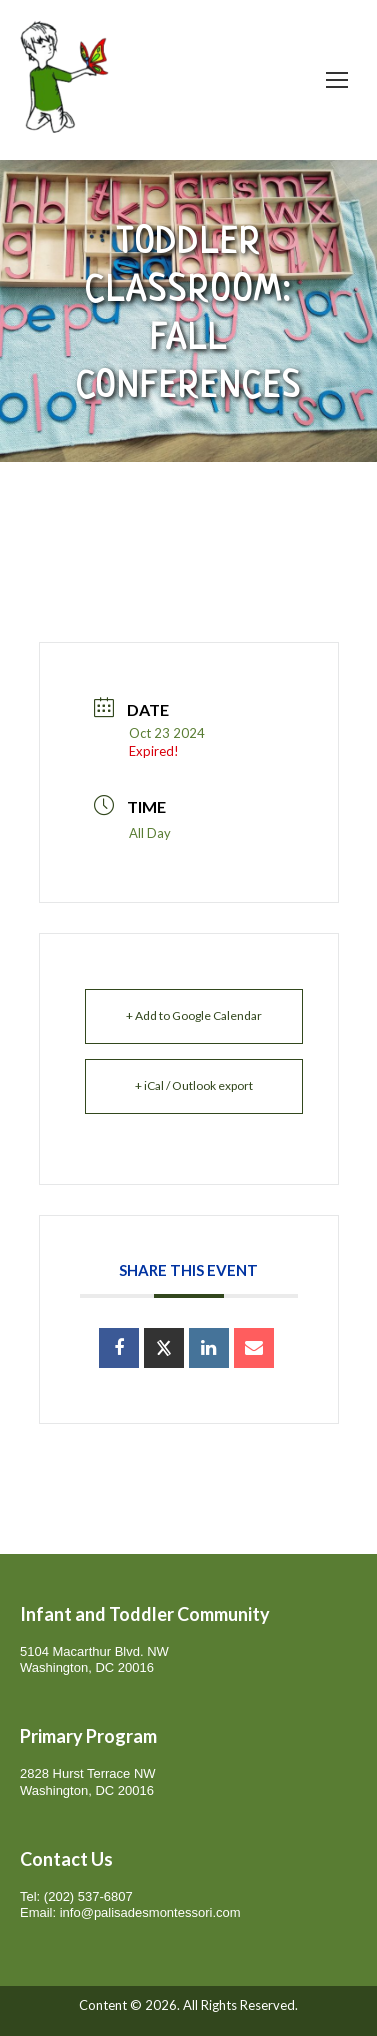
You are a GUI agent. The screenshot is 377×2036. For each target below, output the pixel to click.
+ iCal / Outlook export (194, 1085)
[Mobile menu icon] (337, 80)
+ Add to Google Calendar (194, 1015)
